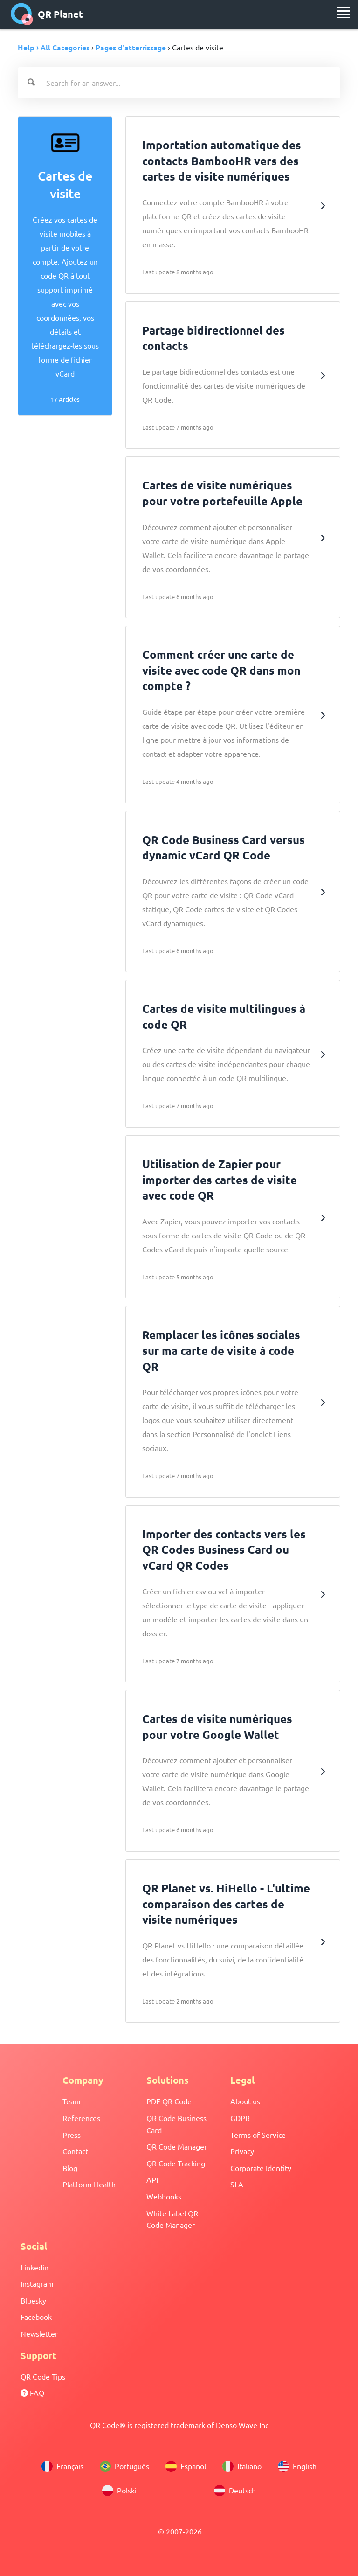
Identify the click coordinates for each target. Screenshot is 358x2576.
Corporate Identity (260, 2167)
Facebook (36, 2316)
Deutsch (235, 2490)
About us (245, 2101)
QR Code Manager (176, 2146)
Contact (75, 2151)
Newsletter (39, 2333)
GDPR (240, 2117)
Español (185, 2466)
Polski (119, 2490)
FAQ (32, 2392)
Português (124, 2466)
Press (71, 2134)
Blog (69, 2167)
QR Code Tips (43, 2376)
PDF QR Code (169, 2101)
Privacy (242, 2151)
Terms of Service (258, 2134)
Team (71, 2101)
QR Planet (47, 14)
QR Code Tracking (175, 2163)
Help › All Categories (54, 47)
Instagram (37, 2283)
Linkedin (34, 2267)
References (81, 2117)
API (152, 2179)
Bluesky (33, 2300)
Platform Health (89, 2184)
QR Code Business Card (176, 2124)
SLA (236, 2184)
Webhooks (163, 2196)
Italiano (242, 2466)
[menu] (343, 12)
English (297, 2466)
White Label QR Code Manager (172, 2219)
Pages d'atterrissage (131, 47)
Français (62, 2466)
